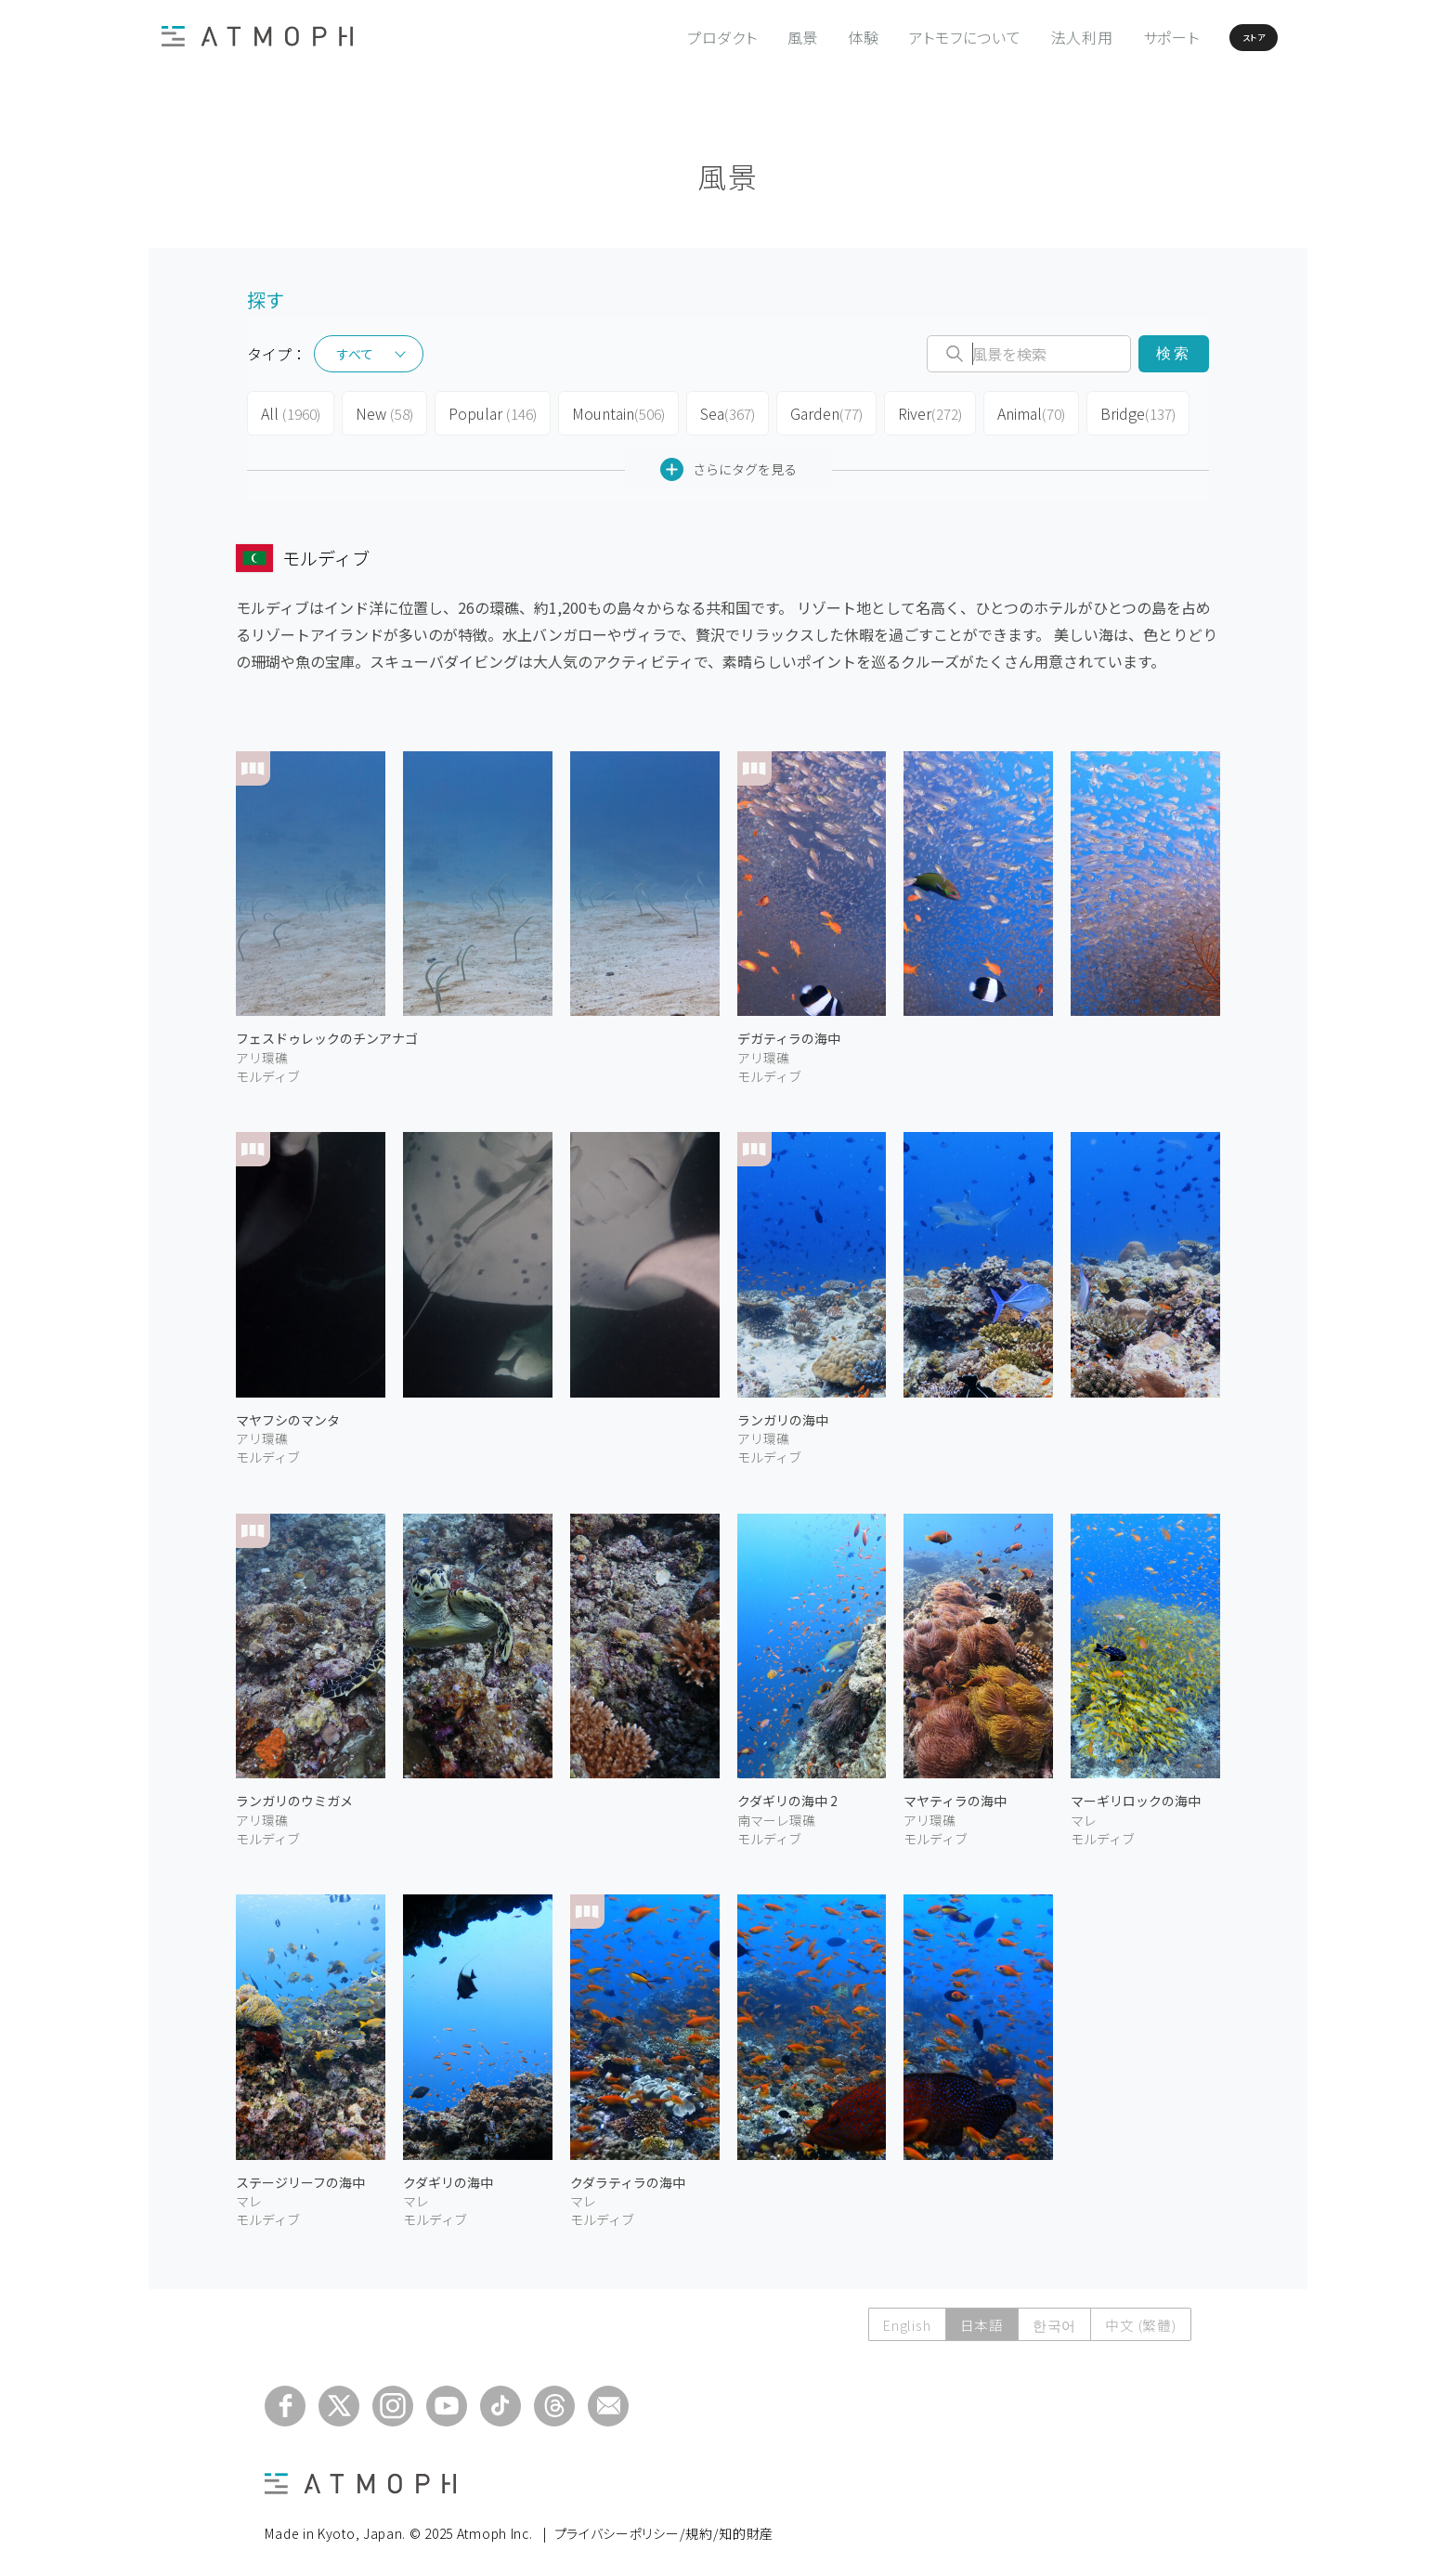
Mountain (607, 410)
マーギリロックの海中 (1136, 1793)
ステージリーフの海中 (300, 2175)
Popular (486, 410)
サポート (1114, 37)
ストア (1219, 37)
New (381, 410)
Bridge (1124, 410)
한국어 (1051, 2317)
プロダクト (665, 37)
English (901, 2317)
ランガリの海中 (782, 1412)
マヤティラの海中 (955, 1793)
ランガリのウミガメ (294, 1793)
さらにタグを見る (728, 462)
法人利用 (1025, 37)
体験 (807, 37)
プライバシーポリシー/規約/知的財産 (664, 2526)
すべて (354, 354)
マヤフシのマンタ (288, 1412)
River (918, 410)
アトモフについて (908, 37)
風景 (746, 37)
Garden (815, 410)
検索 (1173, 353)
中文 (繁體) (1139, 2317)
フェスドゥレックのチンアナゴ (327, 1030)
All (289, 410)
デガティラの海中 (788, 1030)
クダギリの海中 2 (787, 1793)
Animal (1019, 410)
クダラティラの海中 (627, 2175)
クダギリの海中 (448, 2175)
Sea (715, 410)
